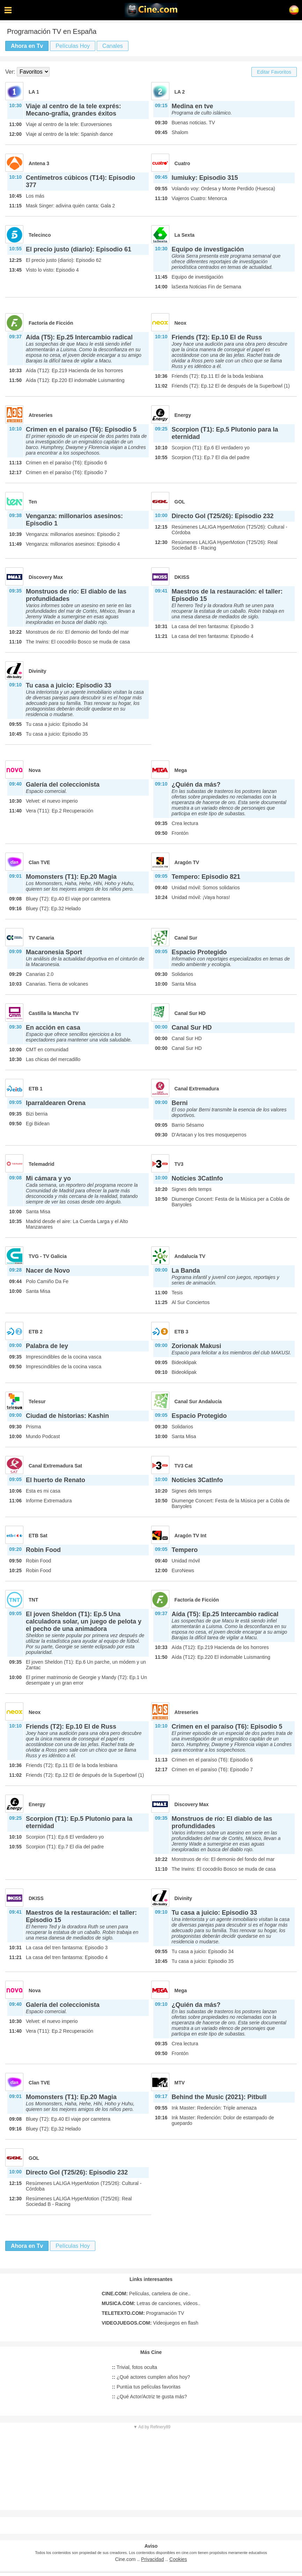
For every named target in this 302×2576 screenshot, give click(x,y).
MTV (180, 2083)
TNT (33, 1600)
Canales (112, 46)
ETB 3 (182, 1332)
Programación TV (143, 2313)
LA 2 (180, 92)
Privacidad (152, 2559)
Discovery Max (46, 577)
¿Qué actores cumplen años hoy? (151, 2377)
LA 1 (34, 92)
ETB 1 (36, 1089)
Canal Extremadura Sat (55, 1466)
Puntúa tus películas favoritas (146, 2387)
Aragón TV (187, 862)
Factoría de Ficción (51, 323)
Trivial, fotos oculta (134, 2367)
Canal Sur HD (190, 1013)
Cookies (178, 2559)
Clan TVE (39, 862)
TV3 (179, 1164)
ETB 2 (36, 1332)
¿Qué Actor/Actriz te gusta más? (149, 2396)
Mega (181, 770)
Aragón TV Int (191, 1535)
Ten (33, 502)
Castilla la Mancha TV (54, 1013)
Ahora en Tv (27, 46)
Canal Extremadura (197, 1089)
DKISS (182, 577)
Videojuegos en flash (150, 2323)
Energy (183, 415)
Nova (34, 770)
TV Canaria (41, 938)
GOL (180, 502)
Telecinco (40, 235)
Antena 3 (39, 163)
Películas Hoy (73, 46)
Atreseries (41, 415)
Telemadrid (41, 1164)
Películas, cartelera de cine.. (146, 2293)
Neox (180, 323)
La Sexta (185, 235)
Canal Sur (186, 938)
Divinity (37, 671)
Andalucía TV (190, 1256)
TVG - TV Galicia (48, 1256)
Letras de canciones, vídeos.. (151, 2303)
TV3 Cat (184, 1466)
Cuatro (182, 163)
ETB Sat (38, 1535)
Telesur (37, 1401)
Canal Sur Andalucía (198, 1401)
